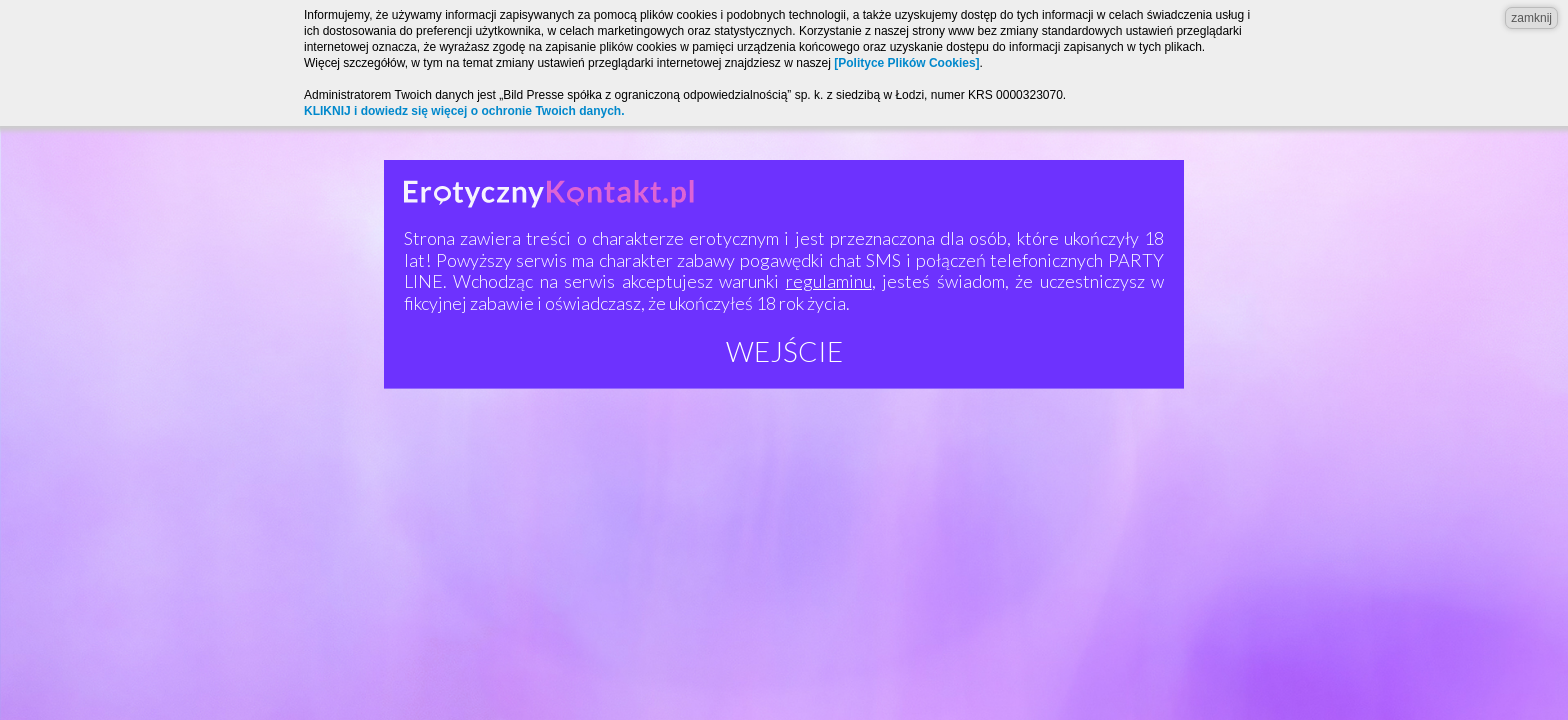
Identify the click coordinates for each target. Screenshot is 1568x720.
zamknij (1531, 18)
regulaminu (829, 281)
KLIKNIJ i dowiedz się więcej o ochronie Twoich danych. (464, 111)
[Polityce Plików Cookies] (906, 63)
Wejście (784, 351)
